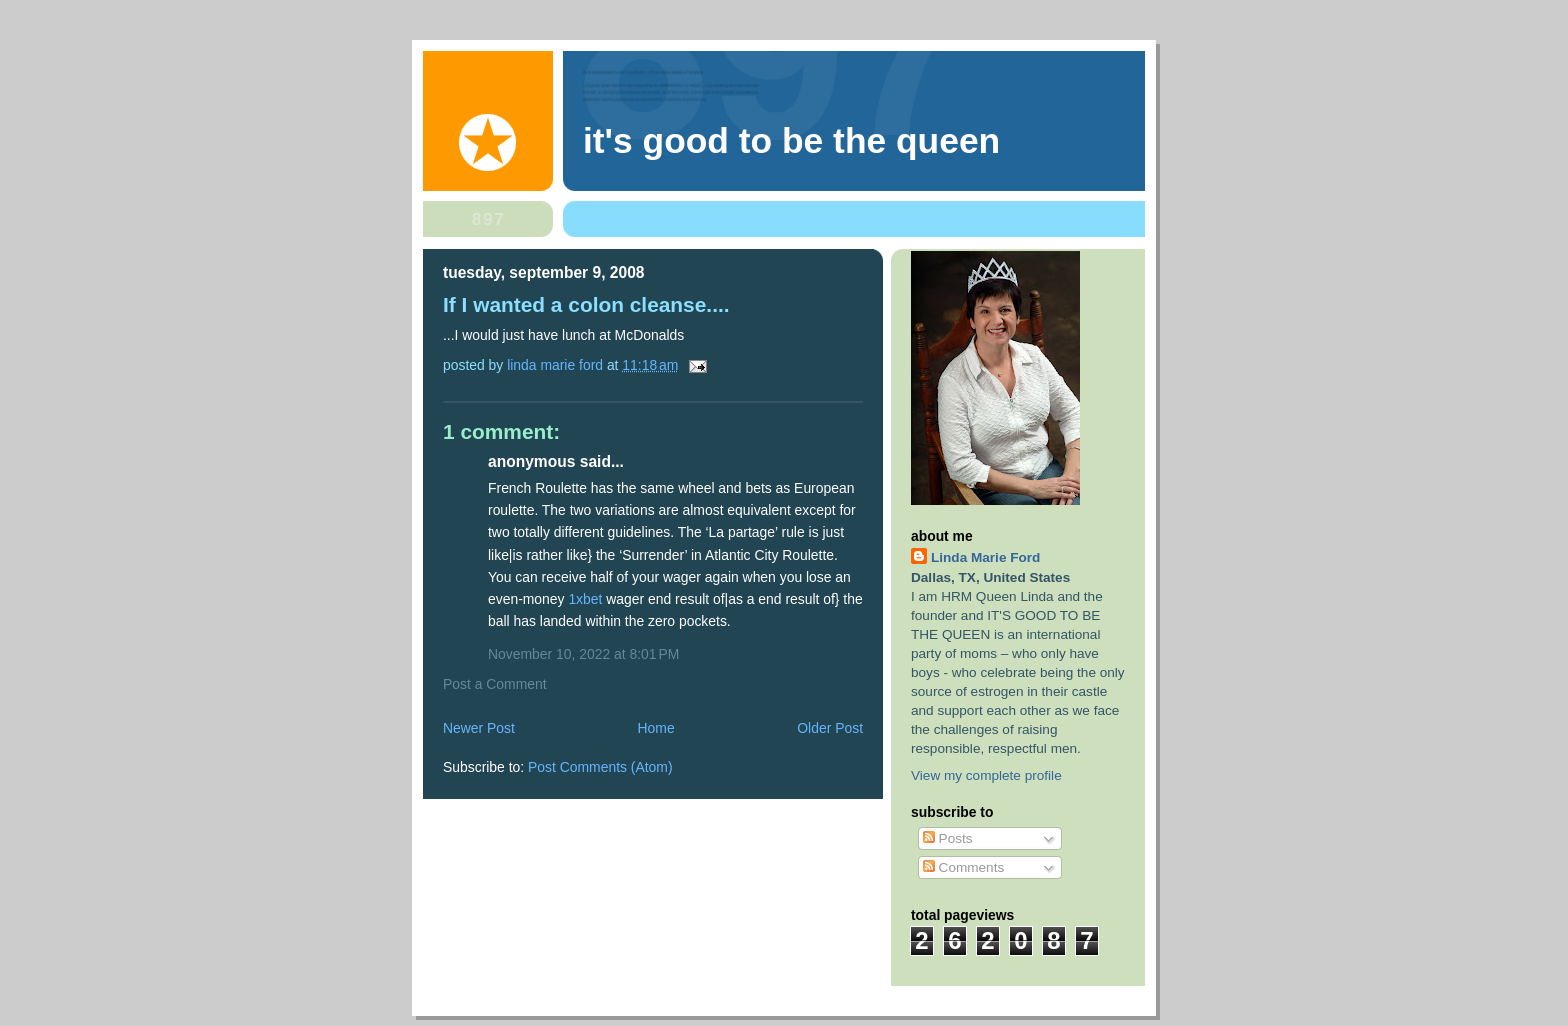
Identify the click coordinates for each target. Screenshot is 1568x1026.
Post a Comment (495, 684)
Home (656, 728)
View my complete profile (986, 775)
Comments (963, 867)
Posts (948, 838)
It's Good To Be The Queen (791, 140)
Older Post (830, 728)
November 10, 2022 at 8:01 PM (583, 654)
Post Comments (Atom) (600, 767)
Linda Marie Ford (985, 557)
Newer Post (479, 728)
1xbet (585, 599)
